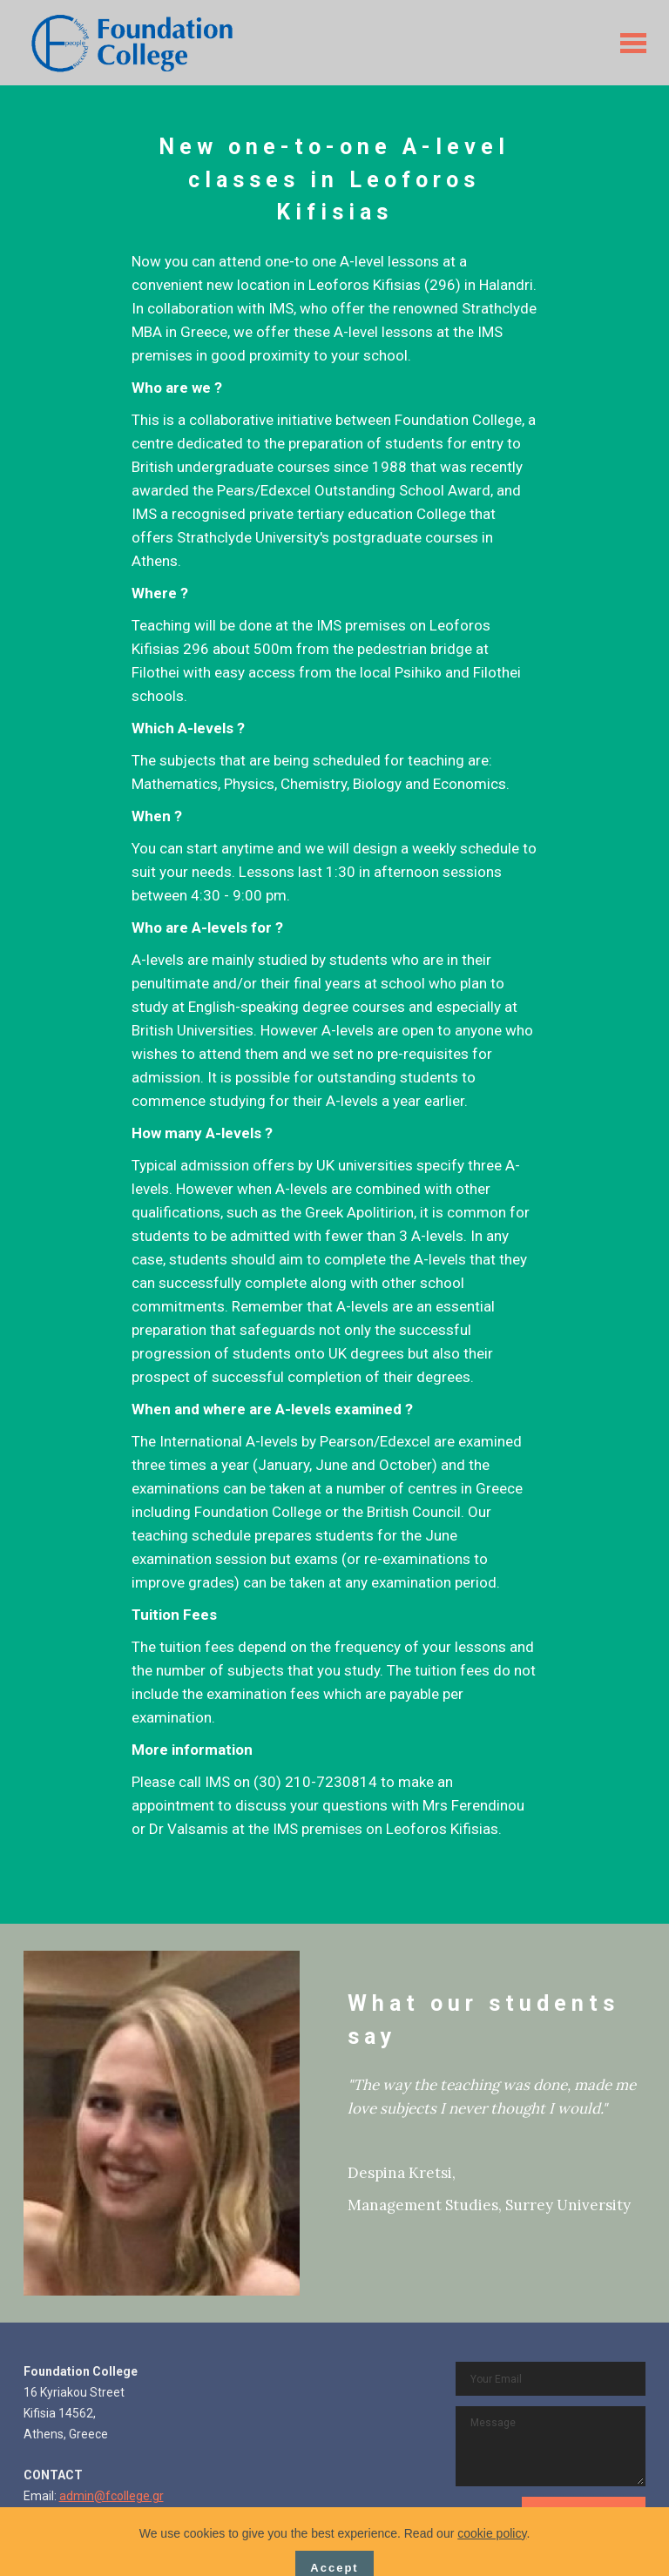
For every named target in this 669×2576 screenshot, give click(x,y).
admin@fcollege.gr (111, 2496)
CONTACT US (583, 2513)
